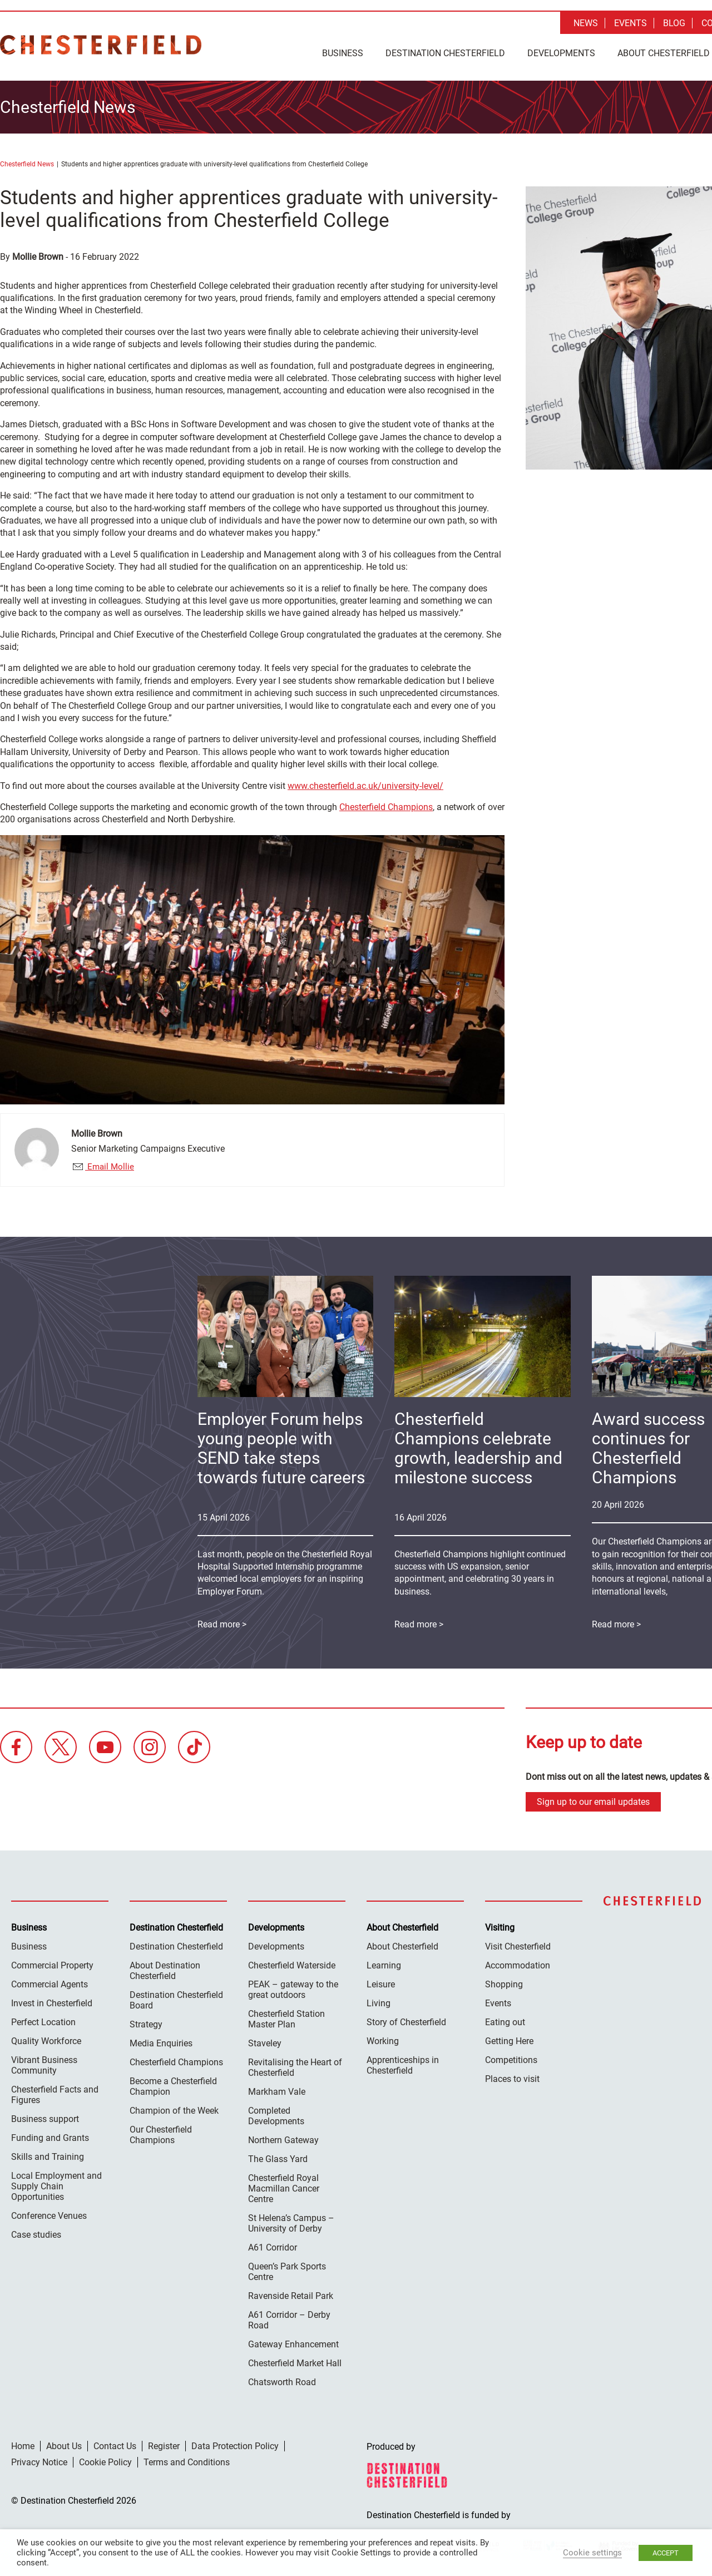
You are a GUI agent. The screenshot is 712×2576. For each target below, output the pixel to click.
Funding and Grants (50, 2135)
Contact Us (114, 2444)
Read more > (418, 1621)
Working (383, 2039)
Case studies (36, 2232)
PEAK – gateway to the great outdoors (293, 1987)
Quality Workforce (46, 2039)
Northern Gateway (283, 2138)
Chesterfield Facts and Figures (54, 2092)
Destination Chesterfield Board (176, 1998)
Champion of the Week (174, 2108)
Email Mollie (109, 1164)
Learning (384, 1963)
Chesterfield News (27, 161)
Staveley (264, 2041)
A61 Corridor (272, 2245)
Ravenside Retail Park (290, 2293)
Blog (674, 23)
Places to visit (512, 2076)
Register (164, 2444)
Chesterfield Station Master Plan (286, 2016)
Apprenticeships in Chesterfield (403, 2063)
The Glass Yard (278, 2156)
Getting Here (509, 2039)
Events (630, 23)
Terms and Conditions (187, 2460)
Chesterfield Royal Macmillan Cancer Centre (283, 2186)
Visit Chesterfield (518, 1944)
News (585, 23)
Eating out (505, 2020)
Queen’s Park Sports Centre (287, 2269)
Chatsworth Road (282, 2380)
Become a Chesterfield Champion (173, 2084)
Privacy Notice (39, 2460)
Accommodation (517, 1963)
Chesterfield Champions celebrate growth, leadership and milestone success (478, 1445)
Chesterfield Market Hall (295, 2361)
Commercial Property (52, 1963)
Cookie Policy (105, 2460)
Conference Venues (49, 2213)
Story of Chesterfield (406, 2020)
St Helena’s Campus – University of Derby (291, 2221)
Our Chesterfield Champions (161, 2132)
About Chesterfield (402, 1944)
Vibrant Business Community (44, 2063)
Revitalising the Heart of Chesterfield (295, 2065)
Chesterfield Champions (386, 804)
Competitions (511, 2057)
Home (22, 2444)
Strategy (146, 2022)
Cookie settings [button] (592, 2553)
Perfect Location (43, 2020)
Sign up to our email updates (593, 1799)
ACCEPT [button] (665, 2553)
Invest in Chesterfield (51, 2001)
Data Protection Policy (235, 2444)
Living (378, 2001)
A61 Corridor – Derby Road (289, 2317)
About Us (64, 2444)
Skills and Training (47, 2154)
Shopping (504, 1982)
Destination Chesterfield (100, 45)
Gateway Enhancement (293, 2342)
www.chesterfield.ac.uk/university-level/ (365, 783)
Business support (45, 2116)
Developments (561, 53)
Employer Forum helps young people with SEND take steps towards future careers (281, 1445)
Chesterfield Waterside (291, 1963)
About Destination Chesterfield (165, 1968)
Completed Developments (276, 2113)
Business (342, 53)
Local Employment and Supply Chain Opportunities (56, 2184)
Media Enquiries (161, 2041)
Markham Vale (276, 2089)
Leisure (381, 1982)
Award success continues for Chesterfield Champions (648, 1445)
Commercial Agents (49, 1982)
